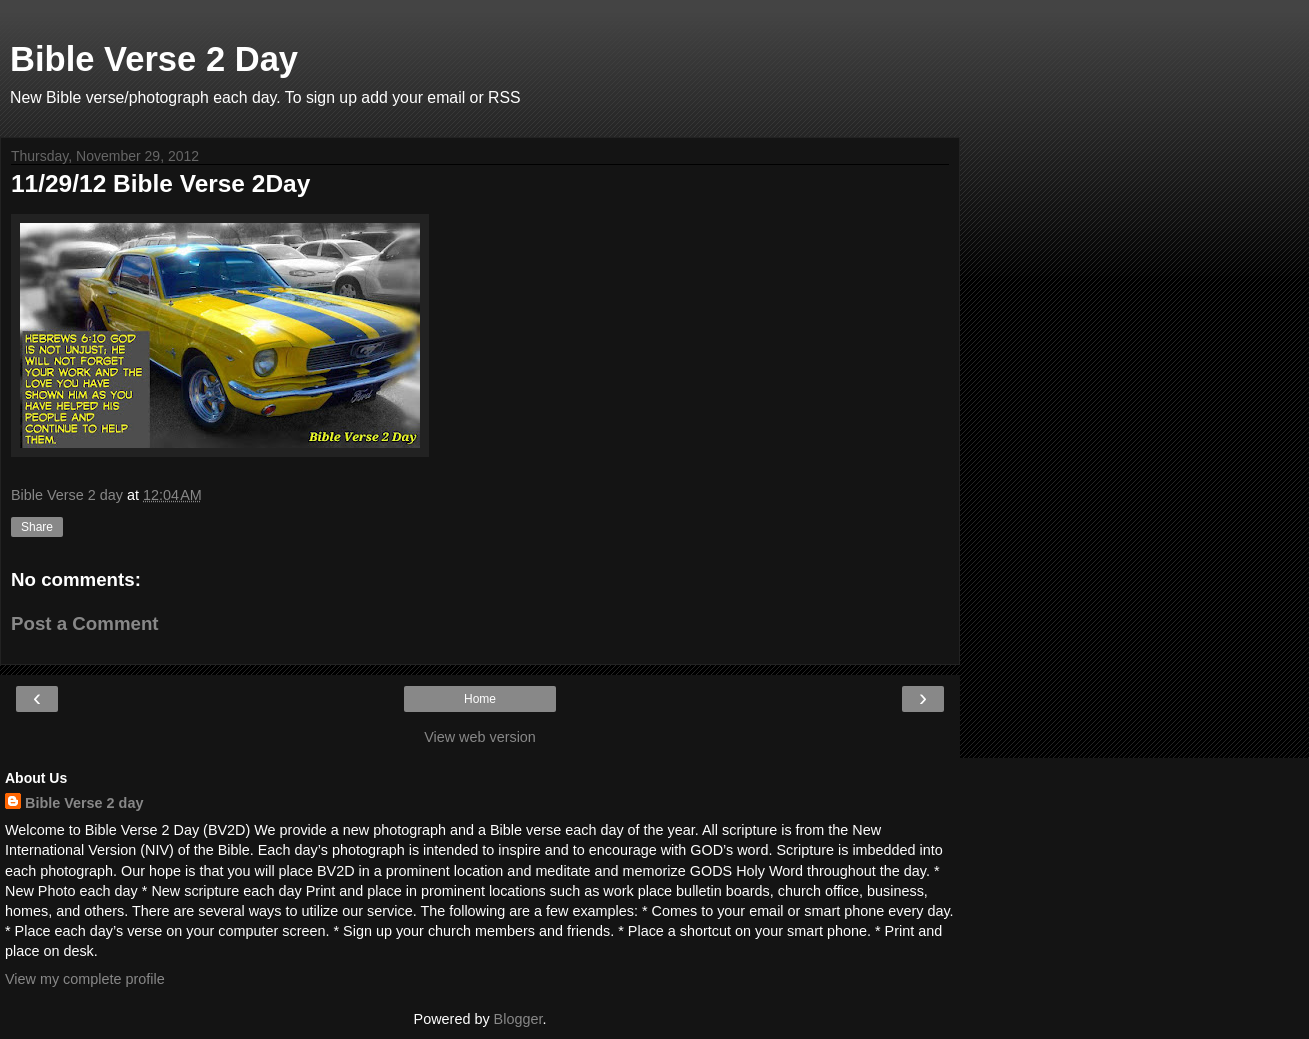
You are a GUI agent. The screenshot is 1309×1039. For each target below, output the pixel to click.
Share (37, 527)
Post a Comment (85, 623)
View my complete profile (85, 979)
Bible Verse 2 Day (154, 59)
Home (480, 699)
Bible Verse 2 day (84, 803)
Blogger (518, 1019)
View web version (480, 737)
